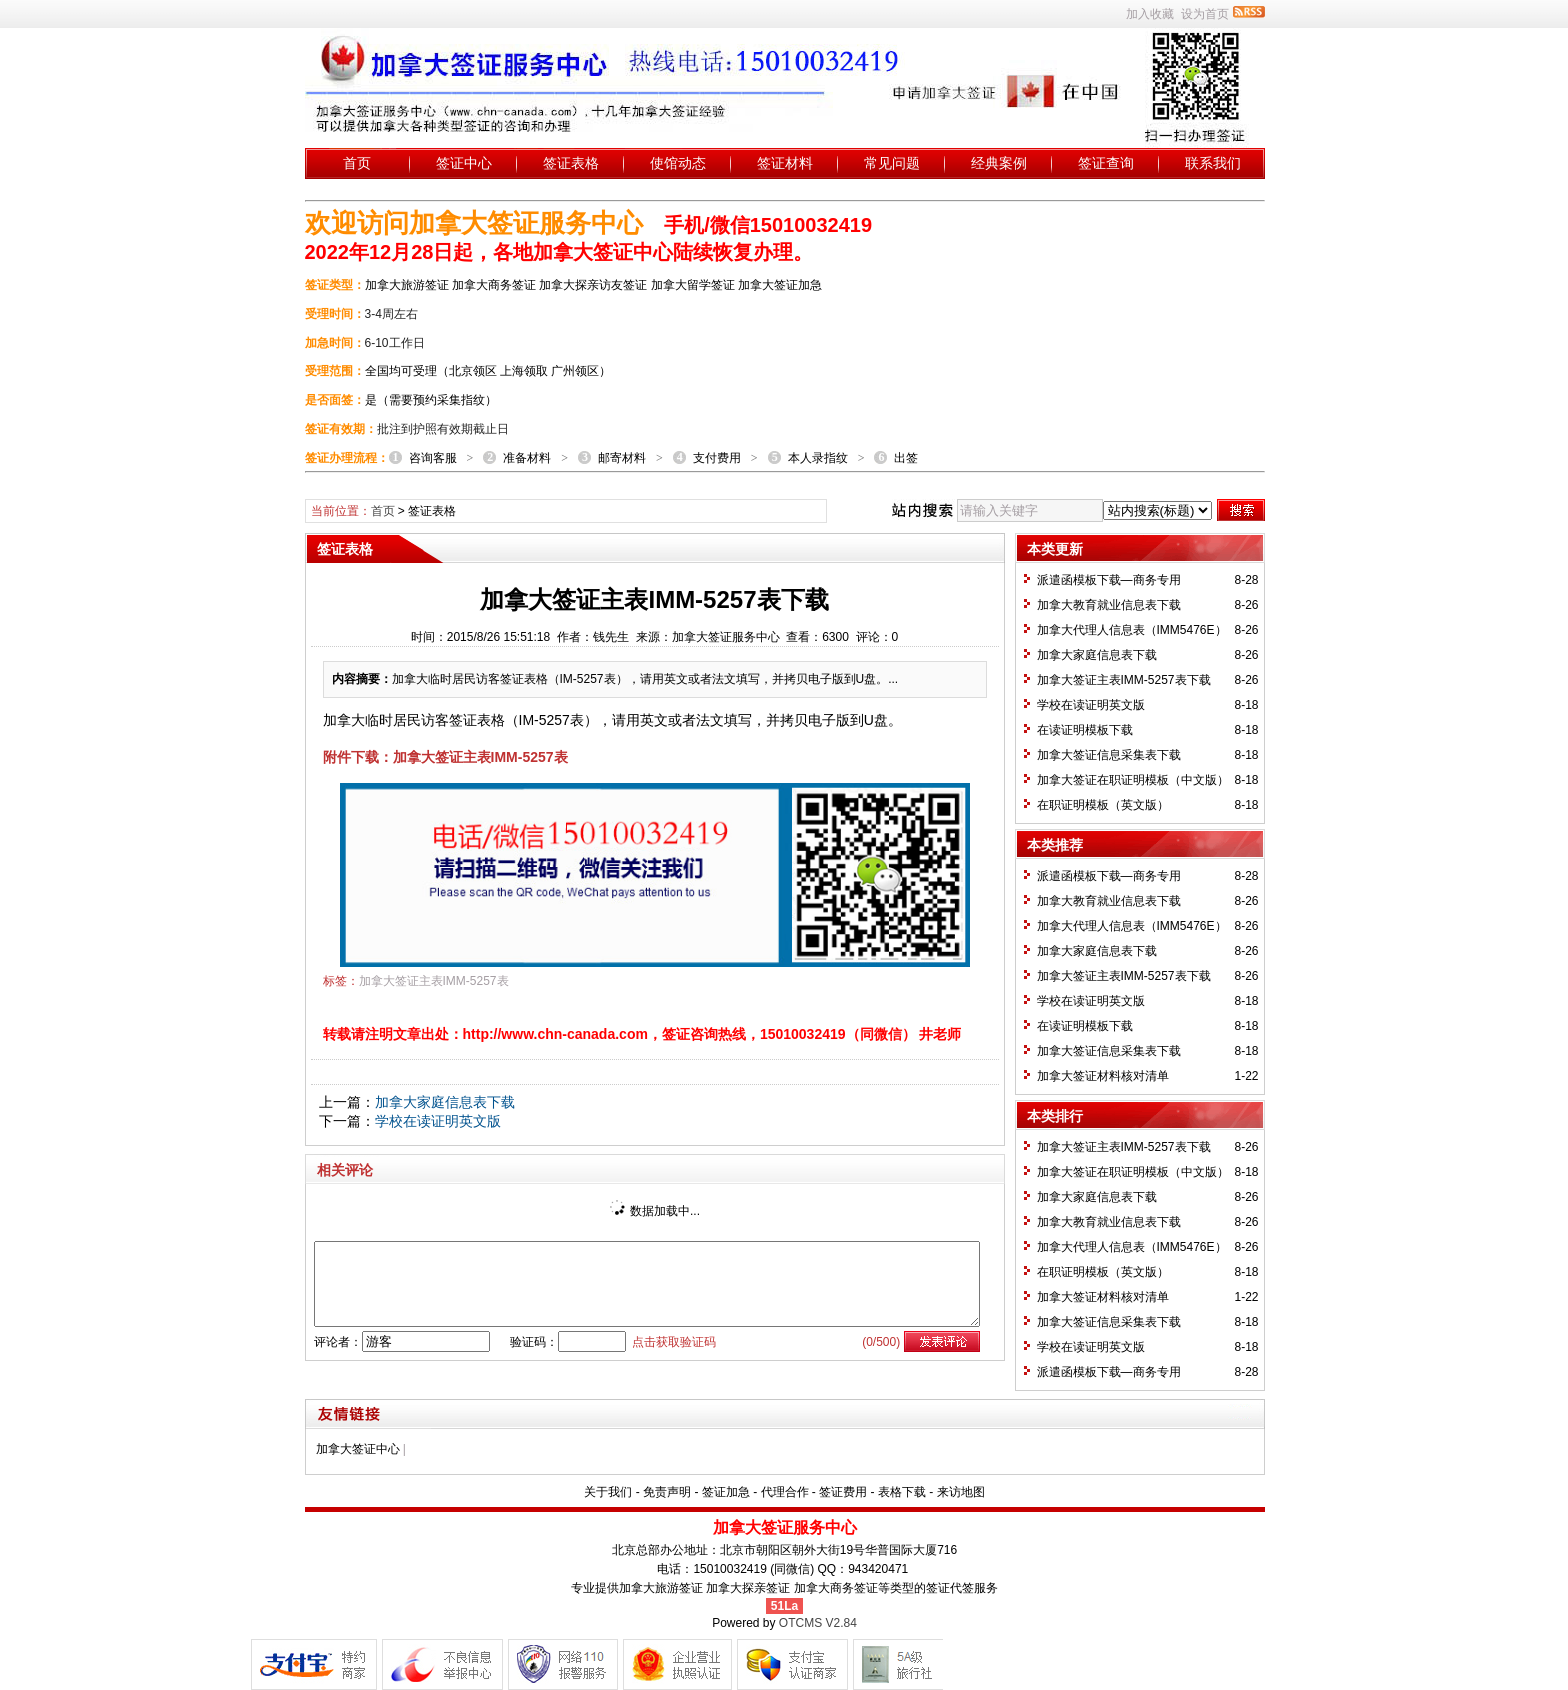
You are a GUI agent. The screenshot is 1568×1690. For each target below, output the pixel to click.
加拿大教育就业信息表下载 (1109, 605)
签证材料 (785, 163)
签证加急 (726, 1492)
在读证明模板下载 (1085, 730)
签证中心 (464, 163)
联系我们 (1213, 163)
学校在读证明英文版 (438, 1121)
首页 (357, 163)
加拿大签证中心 (358, 1449)
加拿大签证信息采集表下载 (1109, 755)
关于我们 (608, 1492)
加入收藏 (1150, 14)
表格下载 (902, 1492)
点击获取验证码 (674, 1342)
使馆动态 (678, 163)
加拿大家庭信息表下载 (445, 1102)
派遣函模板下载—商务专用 (1109, 580)
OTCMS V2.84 (818, 1623)
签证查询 (1106, 163)
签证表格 (571, 163)
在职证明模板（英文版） (1103, 805)
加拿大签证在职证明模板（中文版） (1133, 780)
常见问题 (892, 163)
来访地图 (961, 1492)
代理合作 (785, 1492)
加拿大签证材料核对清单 (1103, 1076)
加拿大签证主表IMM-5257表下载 (1124, 680)
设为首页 (1205, 14)
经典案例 (999, 163)
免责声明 (667, 1492)
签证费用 (843, 1492)
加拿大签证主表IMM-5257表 (434, 981)
